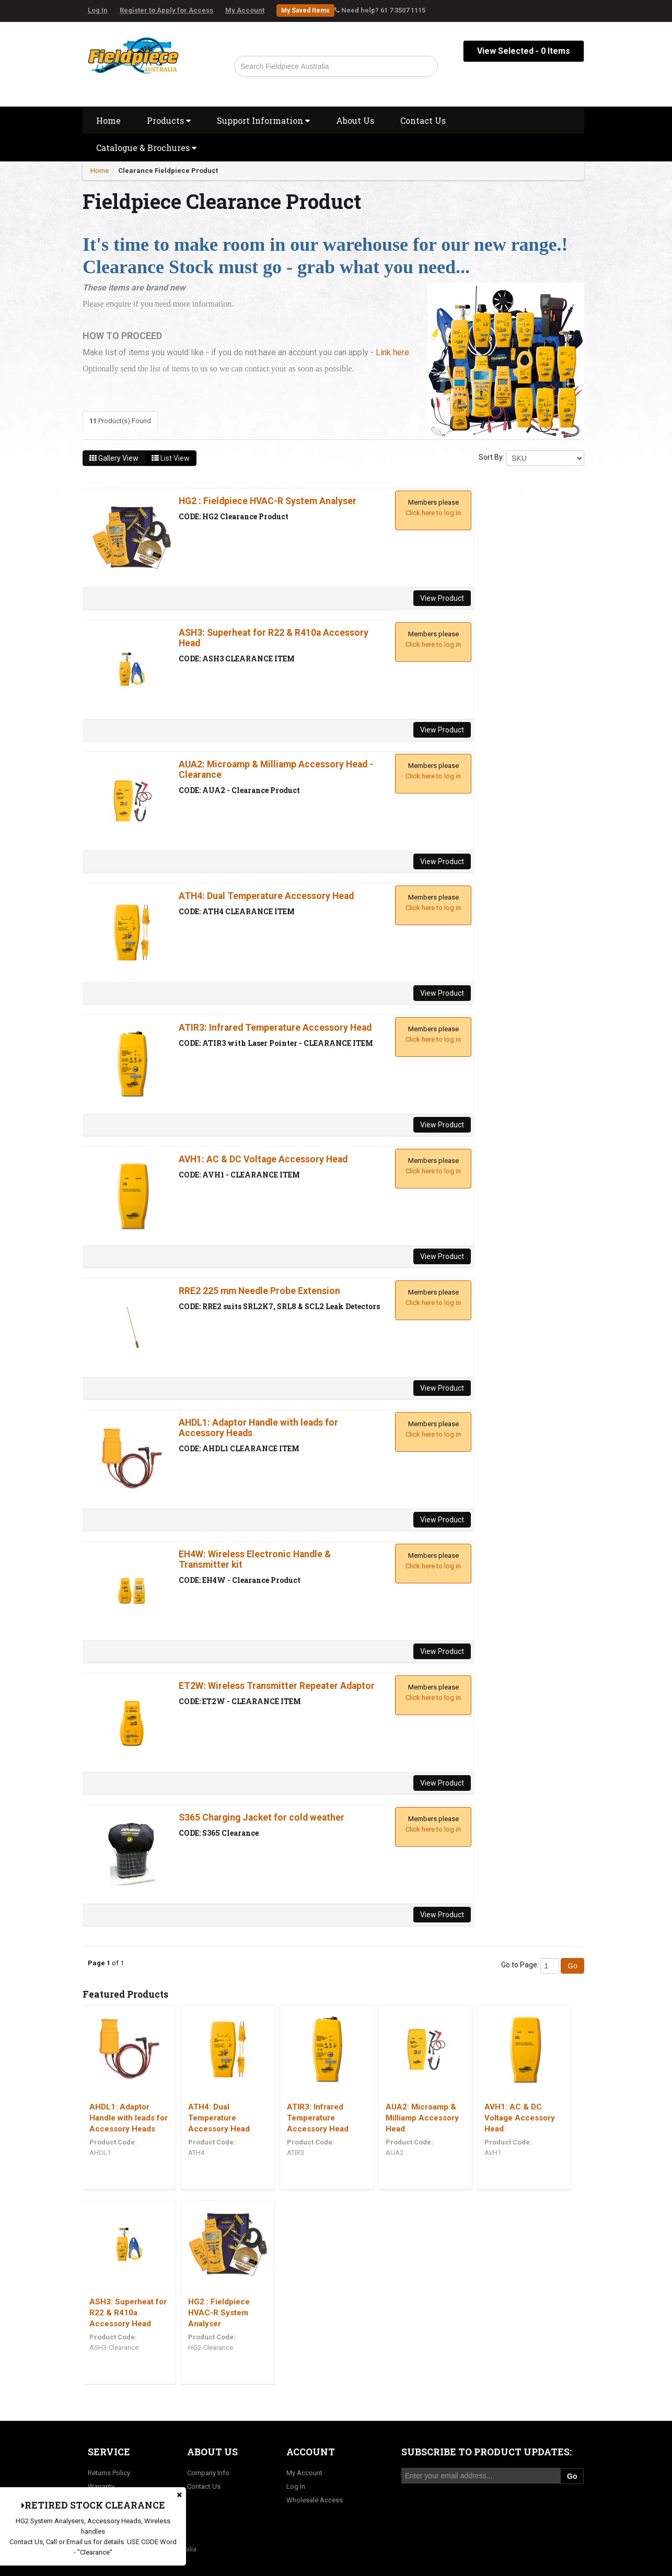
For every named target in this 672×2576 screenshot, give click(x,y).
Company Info (208, 2473)
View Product (442, 598)
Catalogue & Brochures (146, 147)
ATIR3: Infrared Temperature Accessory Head (275, 1027)
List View (171, 458)
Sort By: (491, 457)
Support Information (263, 120)
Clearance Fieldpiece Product (168, 170)
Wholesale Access (314, 2500)
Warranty (101, 2486)
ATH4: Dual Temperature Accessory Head (266, 896)
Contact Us (423, 120)
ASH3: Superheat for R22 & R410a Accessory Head (128, 2312)
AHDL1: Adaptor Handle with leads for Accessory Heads (128, 2118)
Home (108, 120)
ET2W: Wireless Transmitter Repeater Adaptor (277, 1686)
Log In (98, 10)
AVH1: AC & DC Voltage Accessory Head (263, 1159)
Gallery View (113, 458)
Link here (392, 352)
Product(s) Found (120, 421)
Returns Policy (109, 2473)
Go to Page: (520, 1965)
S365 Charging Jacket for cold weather (261, 1817)
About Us (355, 120)
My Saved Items (305, 10)
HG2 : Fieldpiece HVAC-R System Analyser (267, 501)
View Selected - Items (523, 51)
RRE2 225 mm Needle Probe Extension (259, 1291)
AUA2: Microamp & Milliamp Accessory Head (422, 2118)
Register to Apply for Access (166, 10)
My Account (244, 10)
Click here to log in (433, 513)
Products (169, 120)
